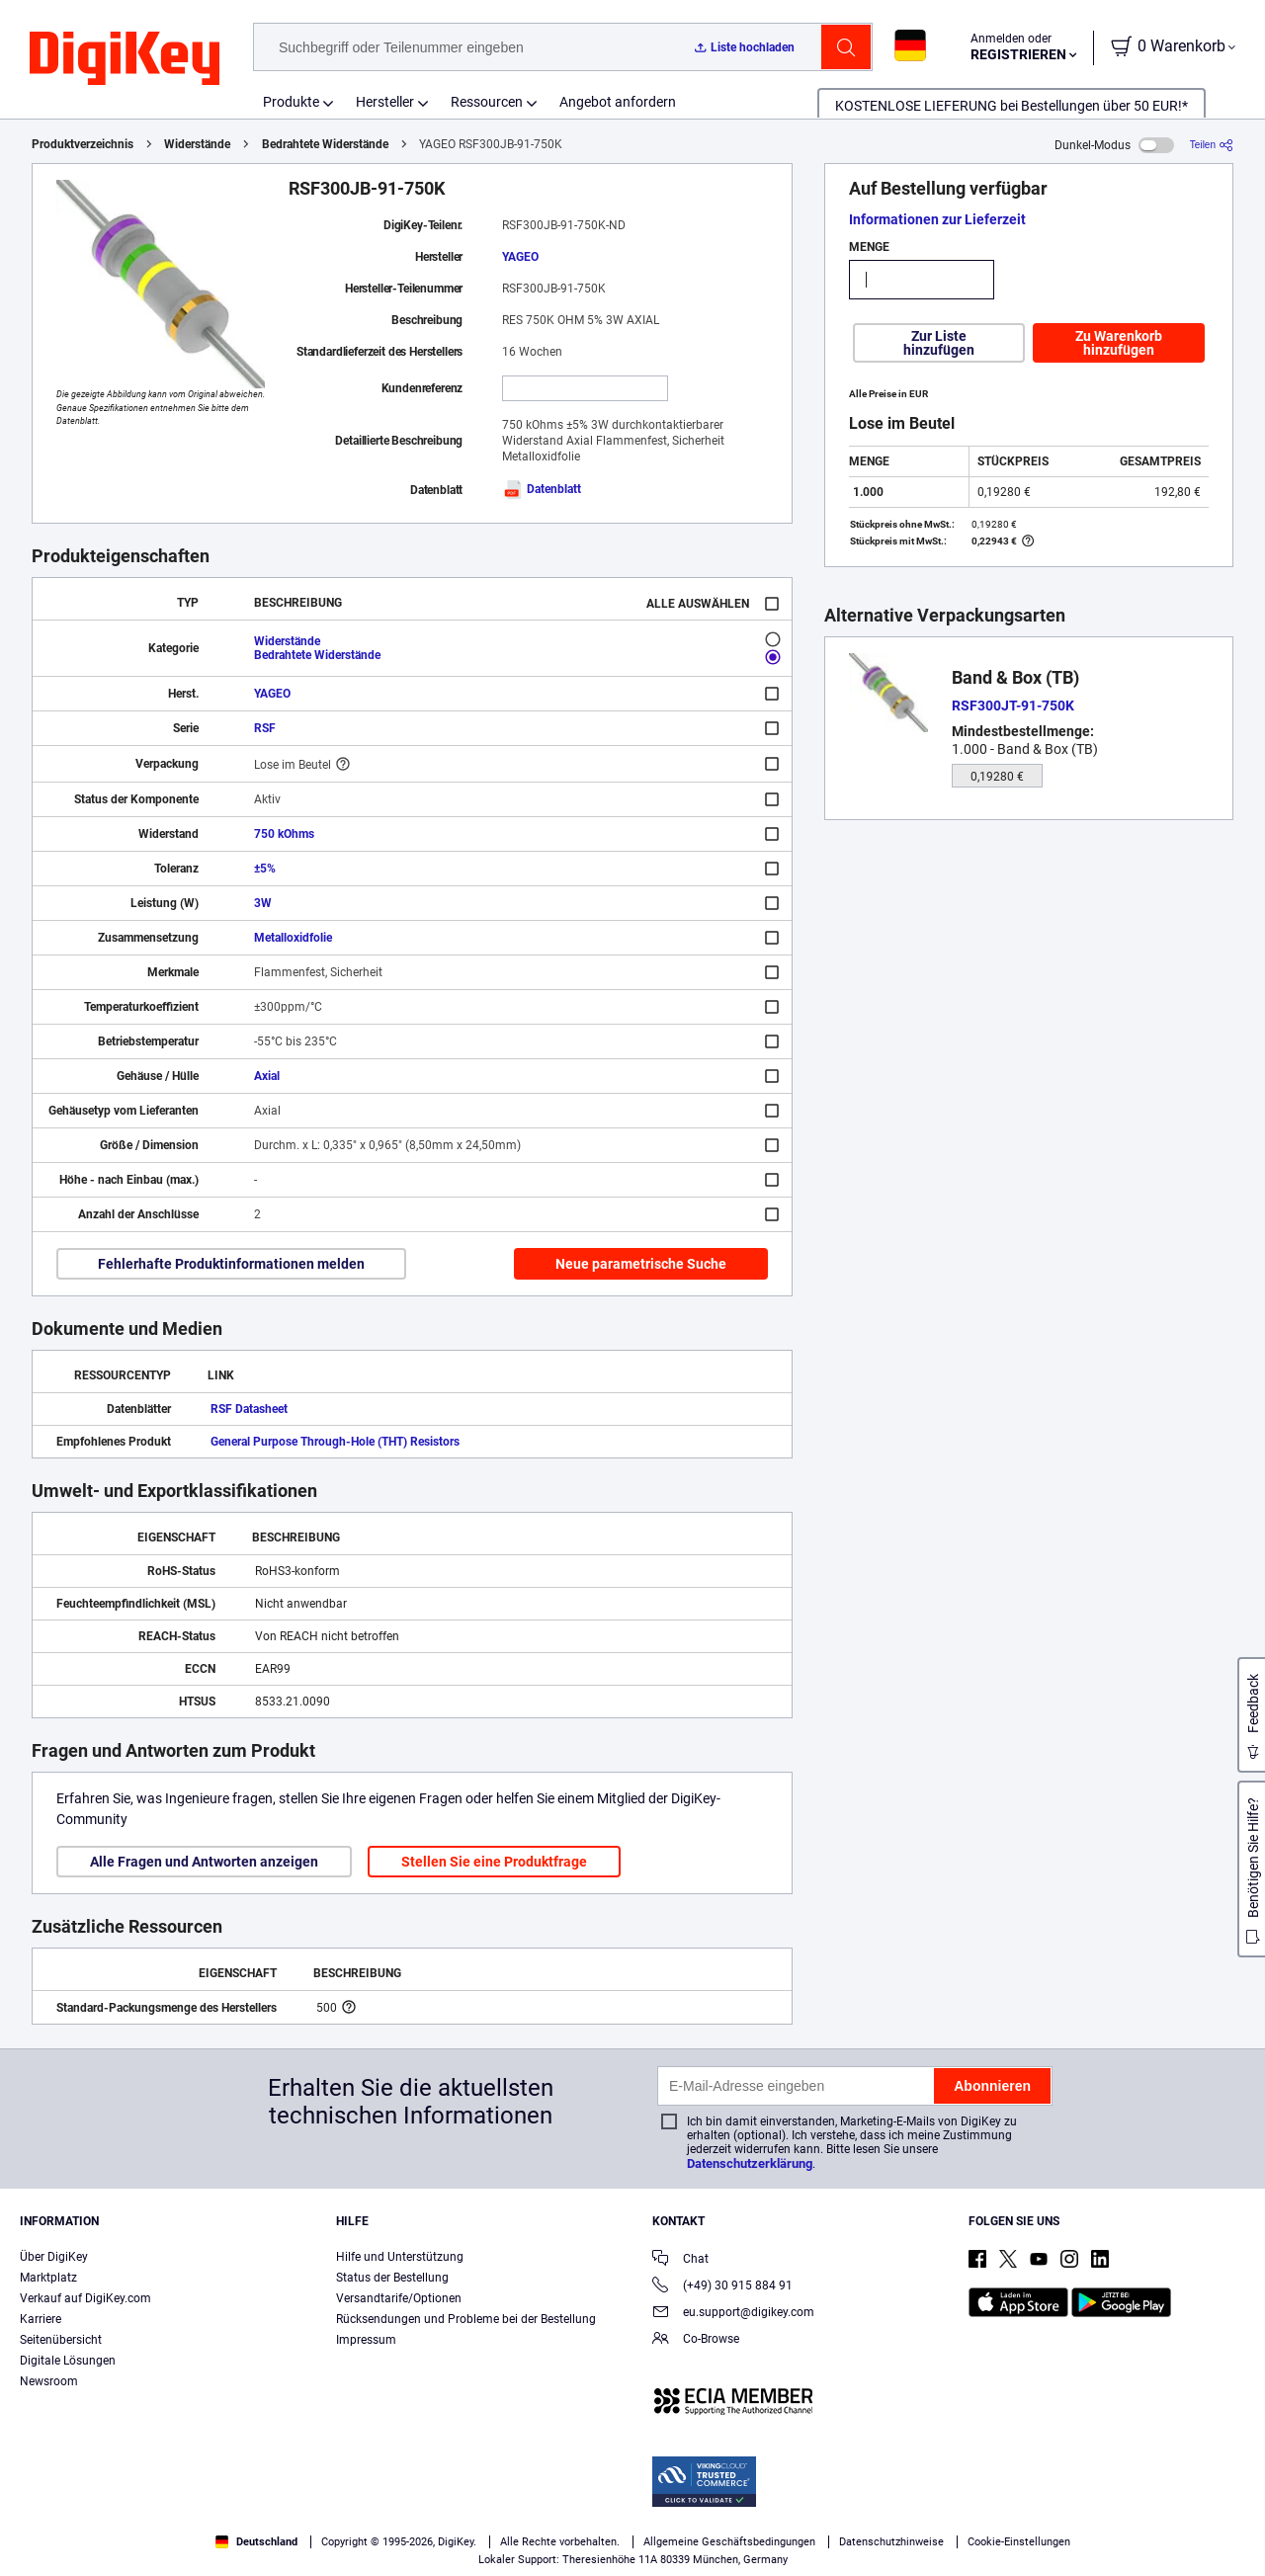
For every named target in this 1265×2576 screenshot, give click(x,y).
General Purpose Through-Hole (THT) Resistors (335, 1442)
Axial (267, 1076)
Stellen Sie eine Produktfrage (494, 1862)
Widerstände (197, 144)
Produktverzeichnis (82, 144)
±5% (265, 868)
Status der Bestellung (392, 2278)
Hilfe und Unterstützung (400, 2257)
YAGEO (520, 257)
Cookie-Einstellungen (1019, 2541)
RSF (265, 728)
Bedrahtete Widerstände (325, 144)
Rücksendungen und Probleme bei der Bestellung (466, 2319)
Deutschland (256, 2541)
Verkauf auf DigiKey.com (85, 2298)
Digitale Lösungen (68, 2361)
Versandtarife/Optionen (399, 2298)
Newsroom (49, 2381)
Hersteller (385, 102)
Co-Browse (695, 2340)
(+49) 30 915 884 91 (722, 2287)
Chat (680, 2260)
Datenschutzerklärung (749, 2163)
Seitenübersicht (61, 2340)
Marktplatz (48, 2278)
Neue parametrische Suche (640, 1264)
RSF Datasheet (249, 1409)
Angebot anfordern (617, 102)
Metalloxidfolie (293, 938)
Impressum (366, 2340)
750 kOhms (284, 834)
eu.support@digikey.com (733, 2313)
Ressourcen (487, 102)
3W (263, 903)
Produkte (291, 102)
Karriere (40, 2319)
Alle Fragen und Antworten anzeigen (204, 1862)
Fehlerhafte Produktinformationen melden (231, 1264)
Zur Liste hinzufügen (938, 343)
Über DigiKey (54, 2257)
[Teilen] (1211, 144)
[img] (124, 59)
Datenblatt (541, 489)
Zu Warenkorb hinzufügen (1118, 343)
